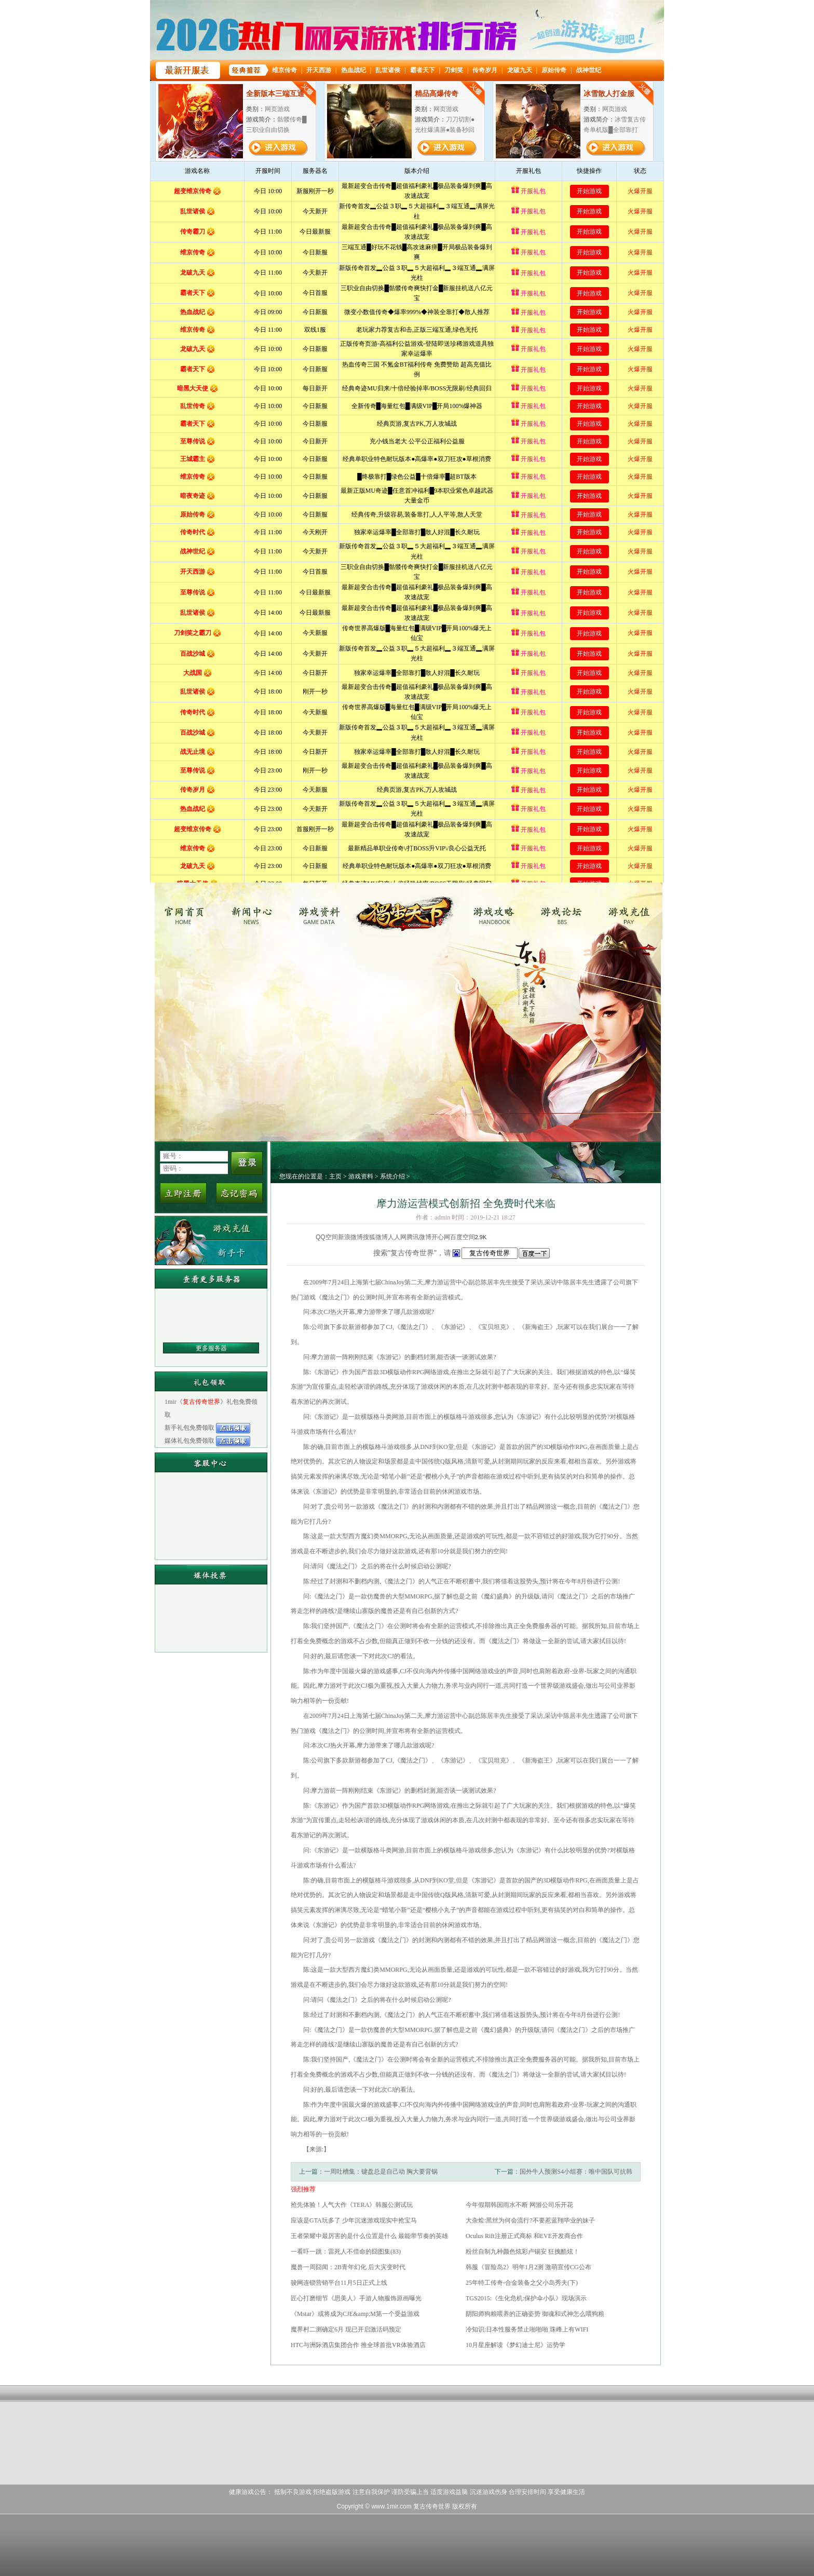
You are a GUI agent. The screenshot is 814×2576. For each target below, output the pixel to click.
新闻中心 (256, 911)
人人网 (397, 1237)
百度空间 (462, 1237)
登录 (247, 1163)
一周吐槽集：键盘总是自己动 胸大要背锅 (381, 2171)
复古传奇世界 (187, 911)
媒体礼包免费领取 (190, 1440)
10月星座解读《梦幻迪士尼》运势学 (515, 2345)
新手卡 (211, 1252)
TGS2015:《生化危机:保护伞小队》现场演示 (526, 2298)
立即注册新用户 (183, 1193)
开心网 (440, 1237)
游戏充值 (630, 911)
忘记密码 (239, 1193)
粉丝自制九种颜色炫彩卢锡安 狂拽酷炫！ (522, 2251)
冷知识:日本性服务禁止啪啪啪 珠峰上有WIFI (527, 2329)
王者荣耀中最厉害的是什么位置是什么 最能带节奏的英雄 (369, 2236)
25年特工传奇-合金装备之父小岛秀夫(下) (522, 2282)
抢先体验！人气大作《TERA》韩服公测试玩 (352, 2204)
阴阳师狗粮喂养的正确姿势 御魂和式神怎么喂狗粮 (535, 2313)
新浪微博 (350, 1237)
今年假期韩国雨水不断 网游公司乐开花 (519, 2204)
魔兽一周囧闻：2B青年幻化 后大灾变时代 (348, 2267)
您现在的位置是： (304, 1176)
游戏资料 (325, 911)
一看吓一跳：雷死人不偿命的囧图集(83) (346, 2251)
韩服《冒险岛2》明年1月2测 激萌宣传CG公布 (528, 2267)
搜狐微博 (375, 1237)
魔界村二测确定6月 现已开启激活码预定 (346, 2329)
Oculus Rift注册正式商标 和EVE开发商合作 (524, 2236)
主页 (335, 1176)
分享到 (306, 1237)
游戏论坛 (561, 911)
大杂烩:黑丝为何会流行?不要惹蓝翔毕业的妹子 (530, 2220)
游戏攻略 (492, 911)
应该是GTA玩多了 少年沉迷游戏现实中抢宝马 (354, 2220)
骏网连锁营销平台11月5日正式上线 (339, 2282)
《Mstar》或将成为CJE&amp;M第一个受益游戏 (355, 2313)
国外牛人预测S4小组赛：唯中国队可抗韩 (576, 2171)
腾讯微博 (418, 1237)
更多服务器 (211, 1348)
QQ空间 (327, 1237)
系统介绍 (392, 1176)
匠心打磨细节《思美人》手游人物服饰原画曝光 (356, 2298)
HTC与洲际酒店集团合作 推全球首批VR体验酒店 (358, 2345)
